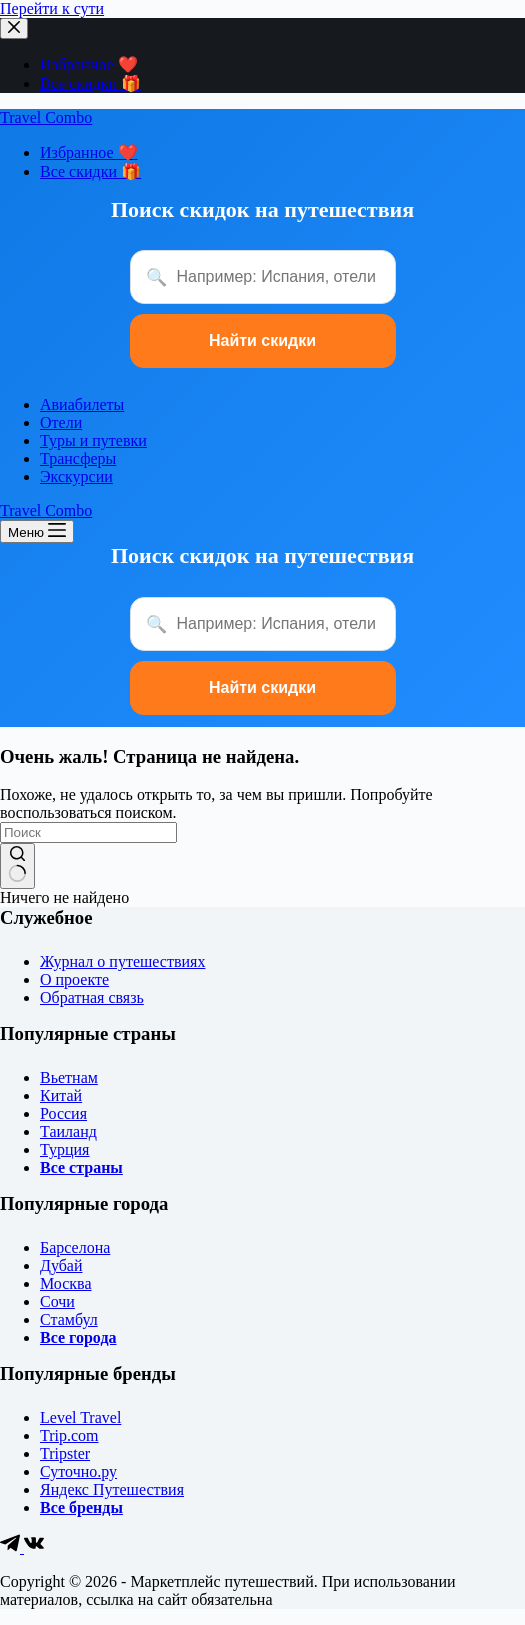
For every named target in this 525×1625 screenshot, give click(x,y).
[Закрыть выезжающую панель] (14, 28)
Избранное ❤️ (89, 64)
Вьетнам (69, 1077)
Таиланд (68, 1131)
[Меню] (37, 531)
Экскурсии (76, 476)
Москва (66, 1283)
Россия (63, 1113)
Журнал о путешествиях (122, 961)
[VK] (34, 1547)
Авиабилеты (82, 404)
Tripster (65, 1453)
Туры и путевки (93, 440)
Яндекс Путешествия (112, 1489)
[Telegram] (12, 1547)
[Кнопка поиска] (17, 866)
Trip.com (69, 1435)
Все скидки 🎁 (90, 83)
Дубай (61, 1265)
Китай (61, 1095)
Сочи (57, 1301)
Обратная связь (92, 997)
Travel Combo (46, 117)
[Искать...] (88, 832)
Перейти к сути (52, 8)
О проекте (74, 979)
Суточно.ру (78, 1471)
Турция (64, 1149)
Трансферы (78, 458)
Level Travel (80, 1417)
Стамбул (69, 1319)
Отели (61, 422)
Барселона (75, 1247)
